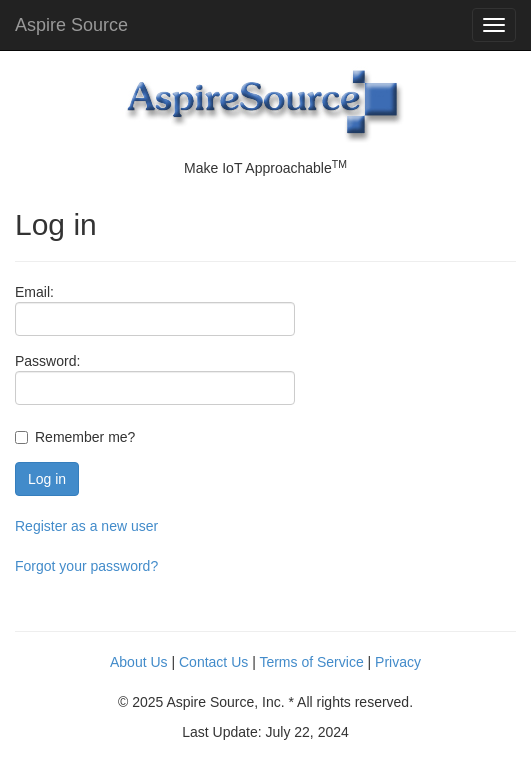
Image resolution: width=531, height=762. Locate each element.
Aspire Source (71, 25)
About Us (139, 662)
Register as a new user (86, 526)
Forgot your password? (86, 566)
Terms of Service (311, 662)
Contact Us (213, 662)
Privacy (398, 662)
